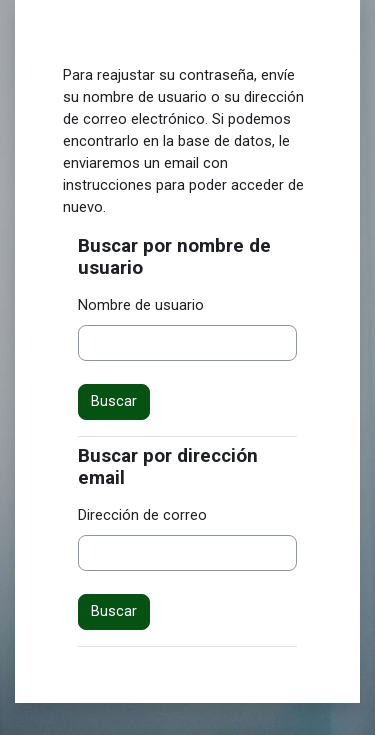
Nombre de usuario (141, 305)
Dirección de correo (142, 515)
